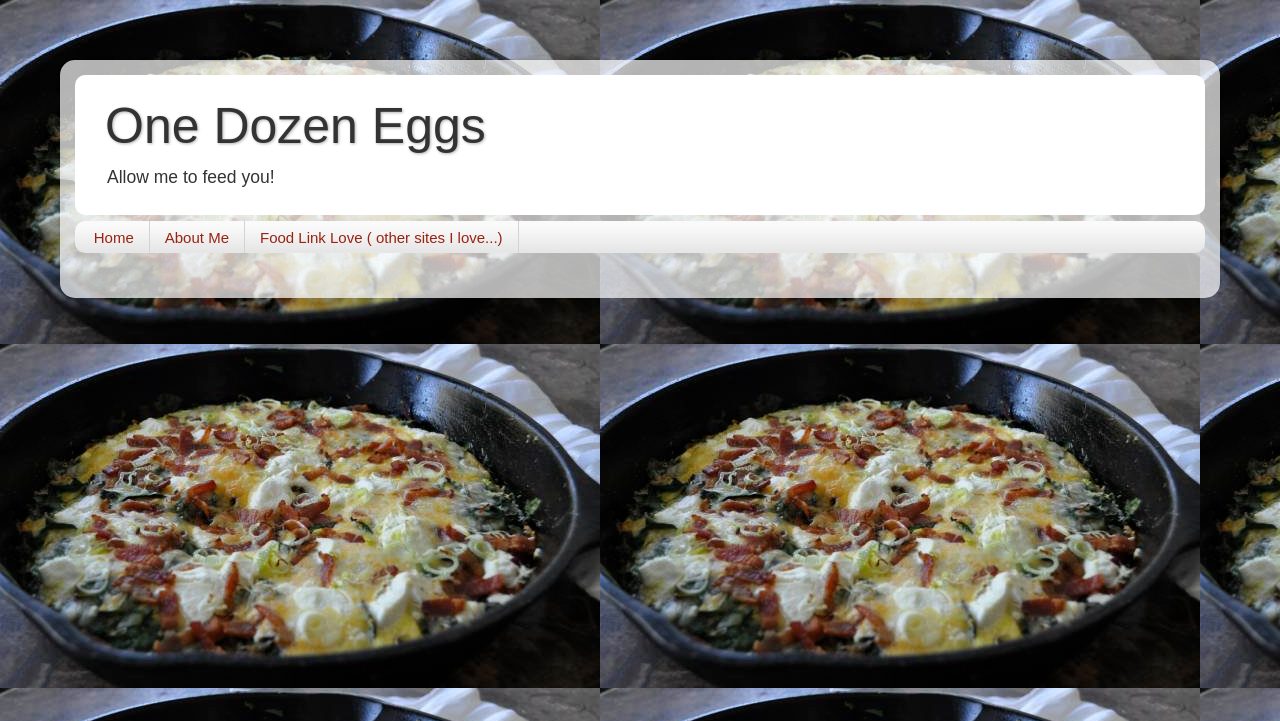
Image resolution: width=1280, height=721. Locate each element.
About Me (197, 237)
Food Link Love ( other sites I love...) (381, 237)
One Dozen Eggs (295, 126)
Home (114, 237)
